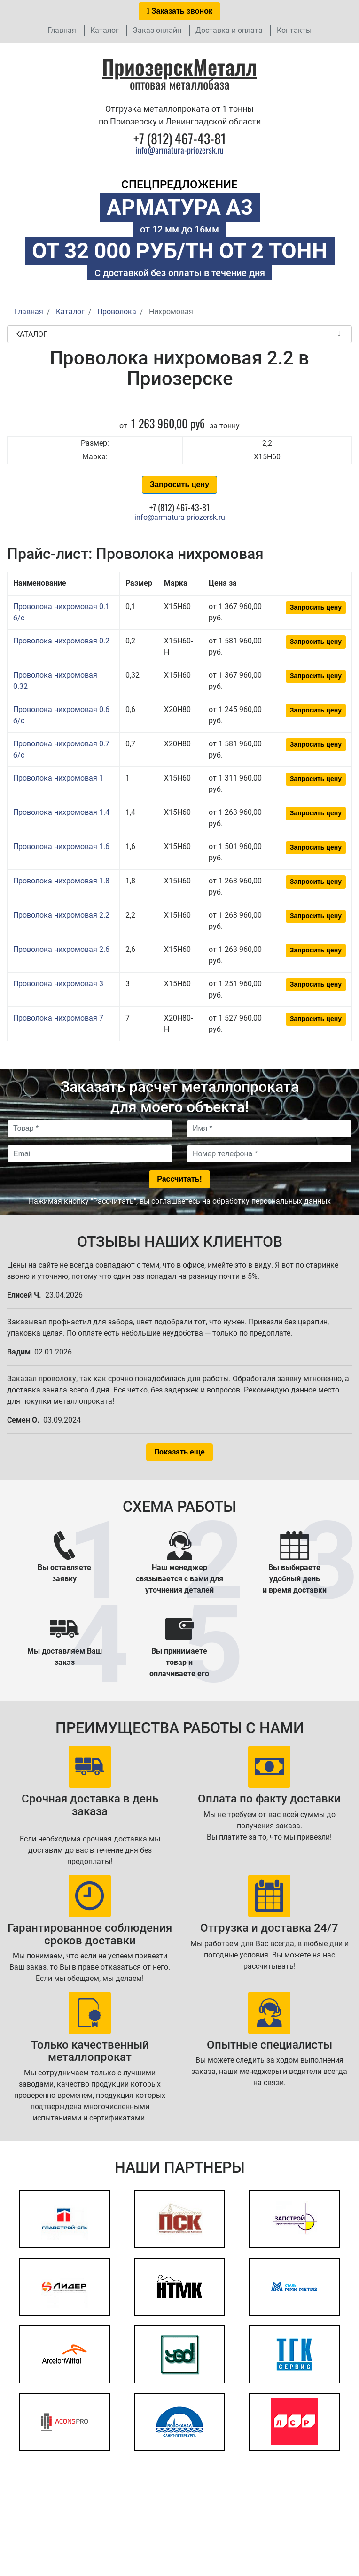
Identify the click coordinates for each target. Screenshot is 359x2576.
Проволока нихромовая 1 (58, 778)
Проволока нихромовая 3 (58, 983)
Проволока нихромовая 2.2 (61, 915)
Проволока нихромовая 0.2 (61, 640)
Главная (61, 30)
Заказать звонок (179, 11)
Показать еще (179, 1451)
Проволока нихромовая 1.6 (61, 846)
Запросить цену (179, 484)
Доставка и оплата (229, 30)
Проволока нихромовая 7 (58, 1017)
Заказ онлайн (157, 30)
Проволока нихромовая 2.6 (61, 949)
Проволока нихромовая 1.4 (61, 812)
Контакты (294, 30)
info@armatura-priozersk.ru (180, 150)
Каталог (104, 30)
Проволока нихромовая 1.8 (61, 880)
